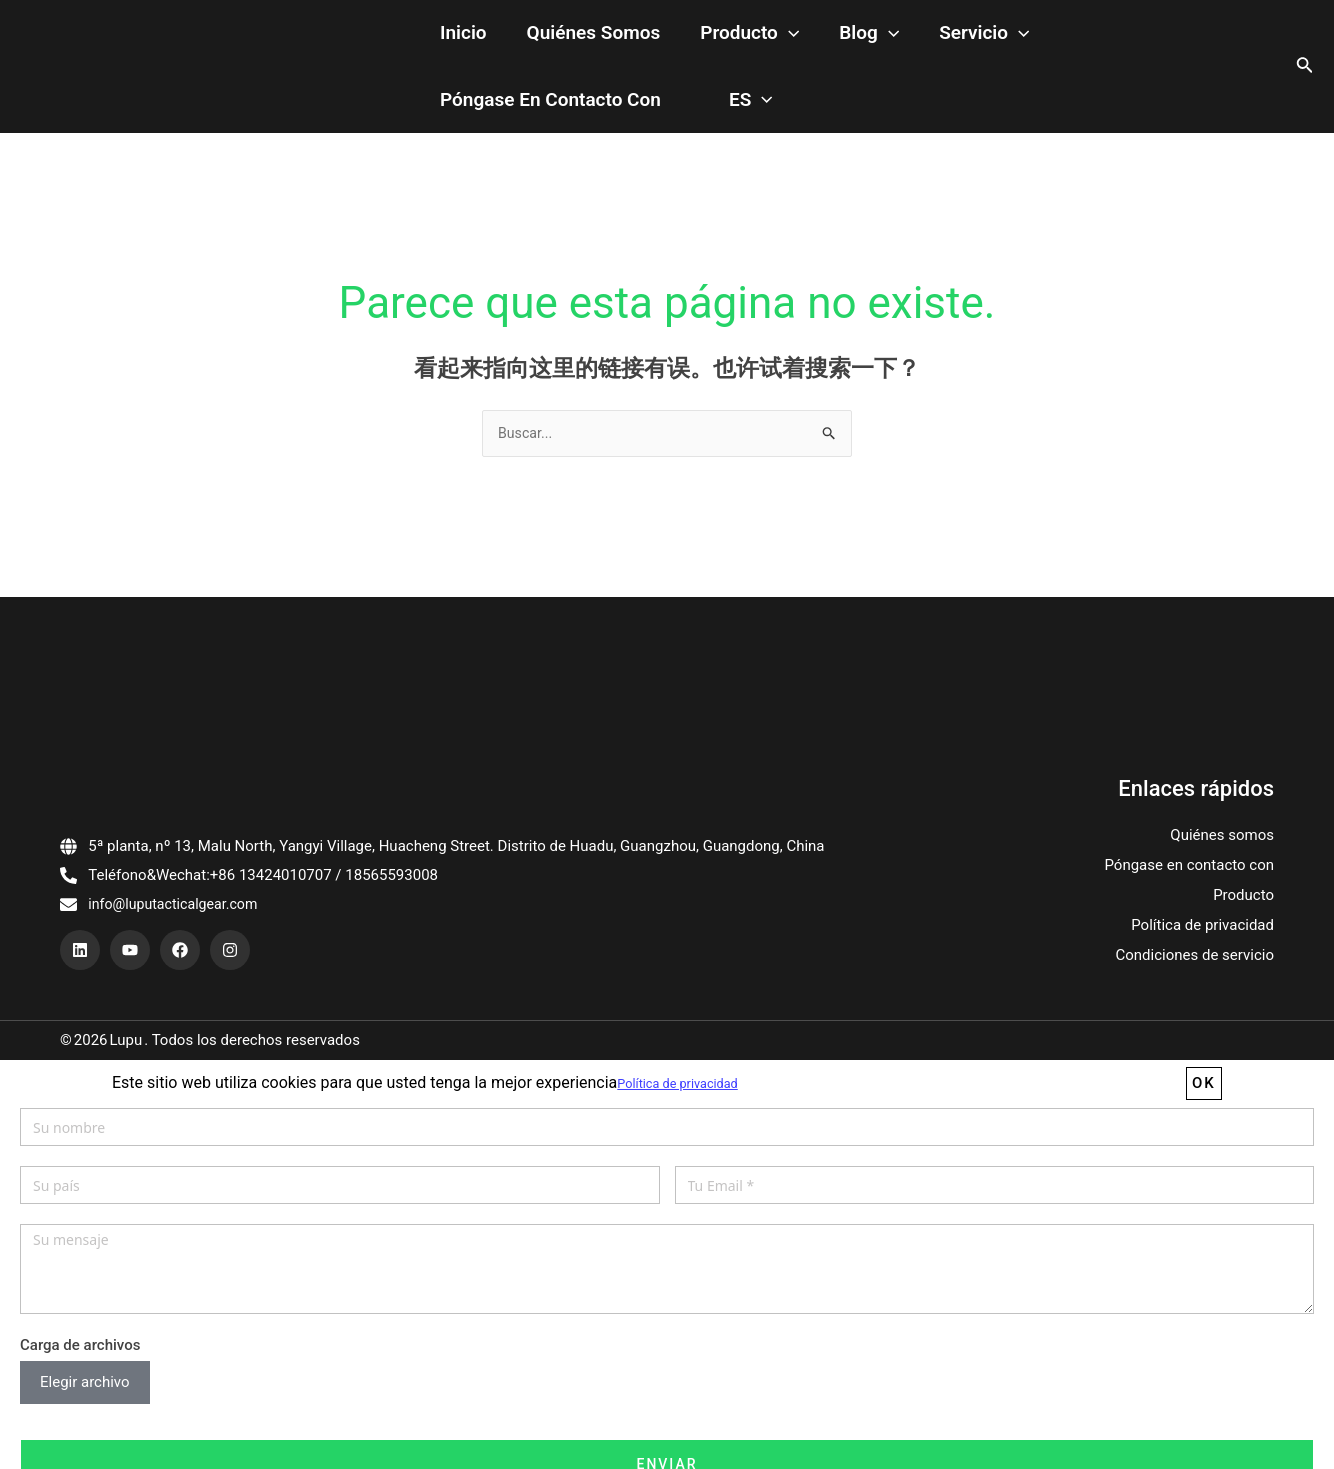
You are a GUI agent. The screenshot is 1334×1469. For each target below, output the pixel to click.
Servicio (894, 33)
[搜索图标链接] (1305, 66)
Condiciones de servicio (1195, 958)
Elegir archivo (85, 1385)
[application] (738, 33)
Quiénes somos (564, 32)
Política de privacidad (1202, 928)
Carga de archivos (80, 1347)
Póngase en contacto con (1069, 32)
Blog (799, 33)
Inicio (453, 32)
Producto (699, 33)
